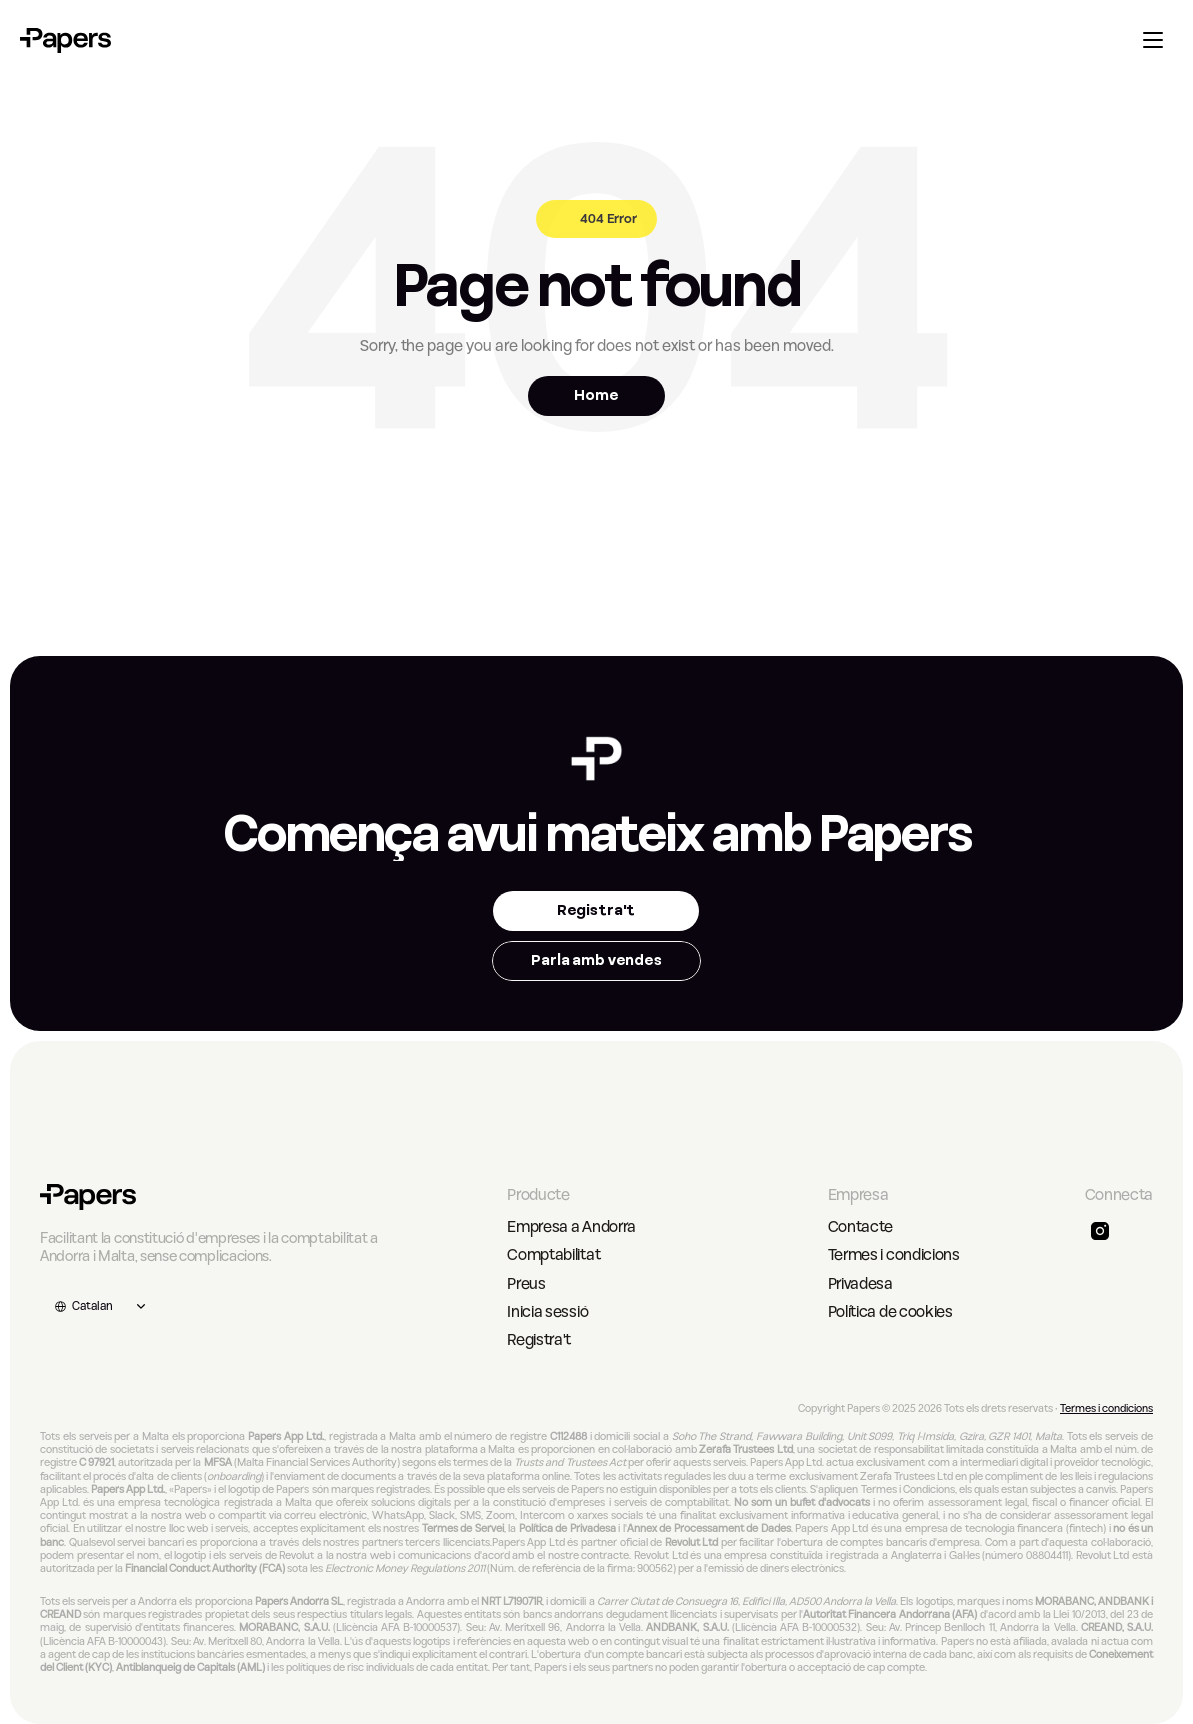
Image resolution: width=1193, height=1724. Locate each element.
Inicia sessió (547, 1312)
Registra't (539, 1340)
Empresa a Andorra (571, 1227)
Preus (526, 1284)
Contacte (860, 1227)
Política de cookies (890, 1312)
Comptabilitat (553, 1255)
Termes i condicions (894, 1255)
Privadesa (860, 1284)
